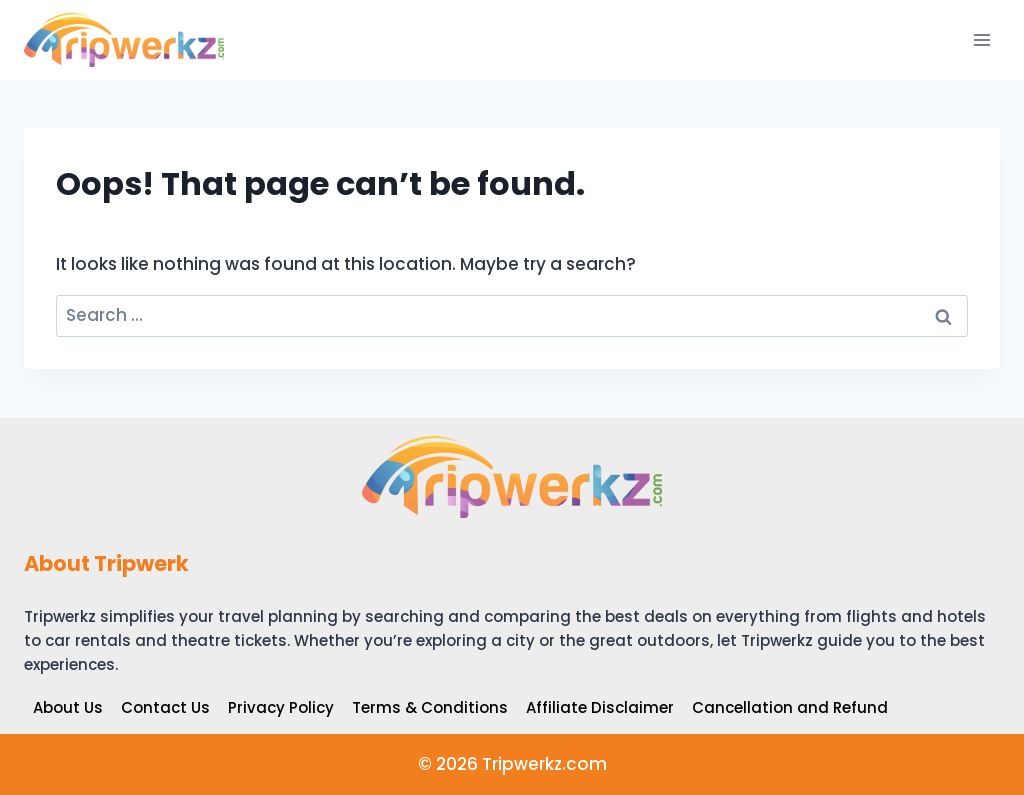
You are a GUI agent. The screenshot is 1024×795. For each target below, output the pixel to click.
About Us (68, 707)
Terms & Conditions (430, 707)
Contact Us (165, 707)
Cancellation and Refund (790, 707)
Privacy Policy (281, 707)
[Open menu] (981, 39)
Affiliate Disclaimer (600, 707)
